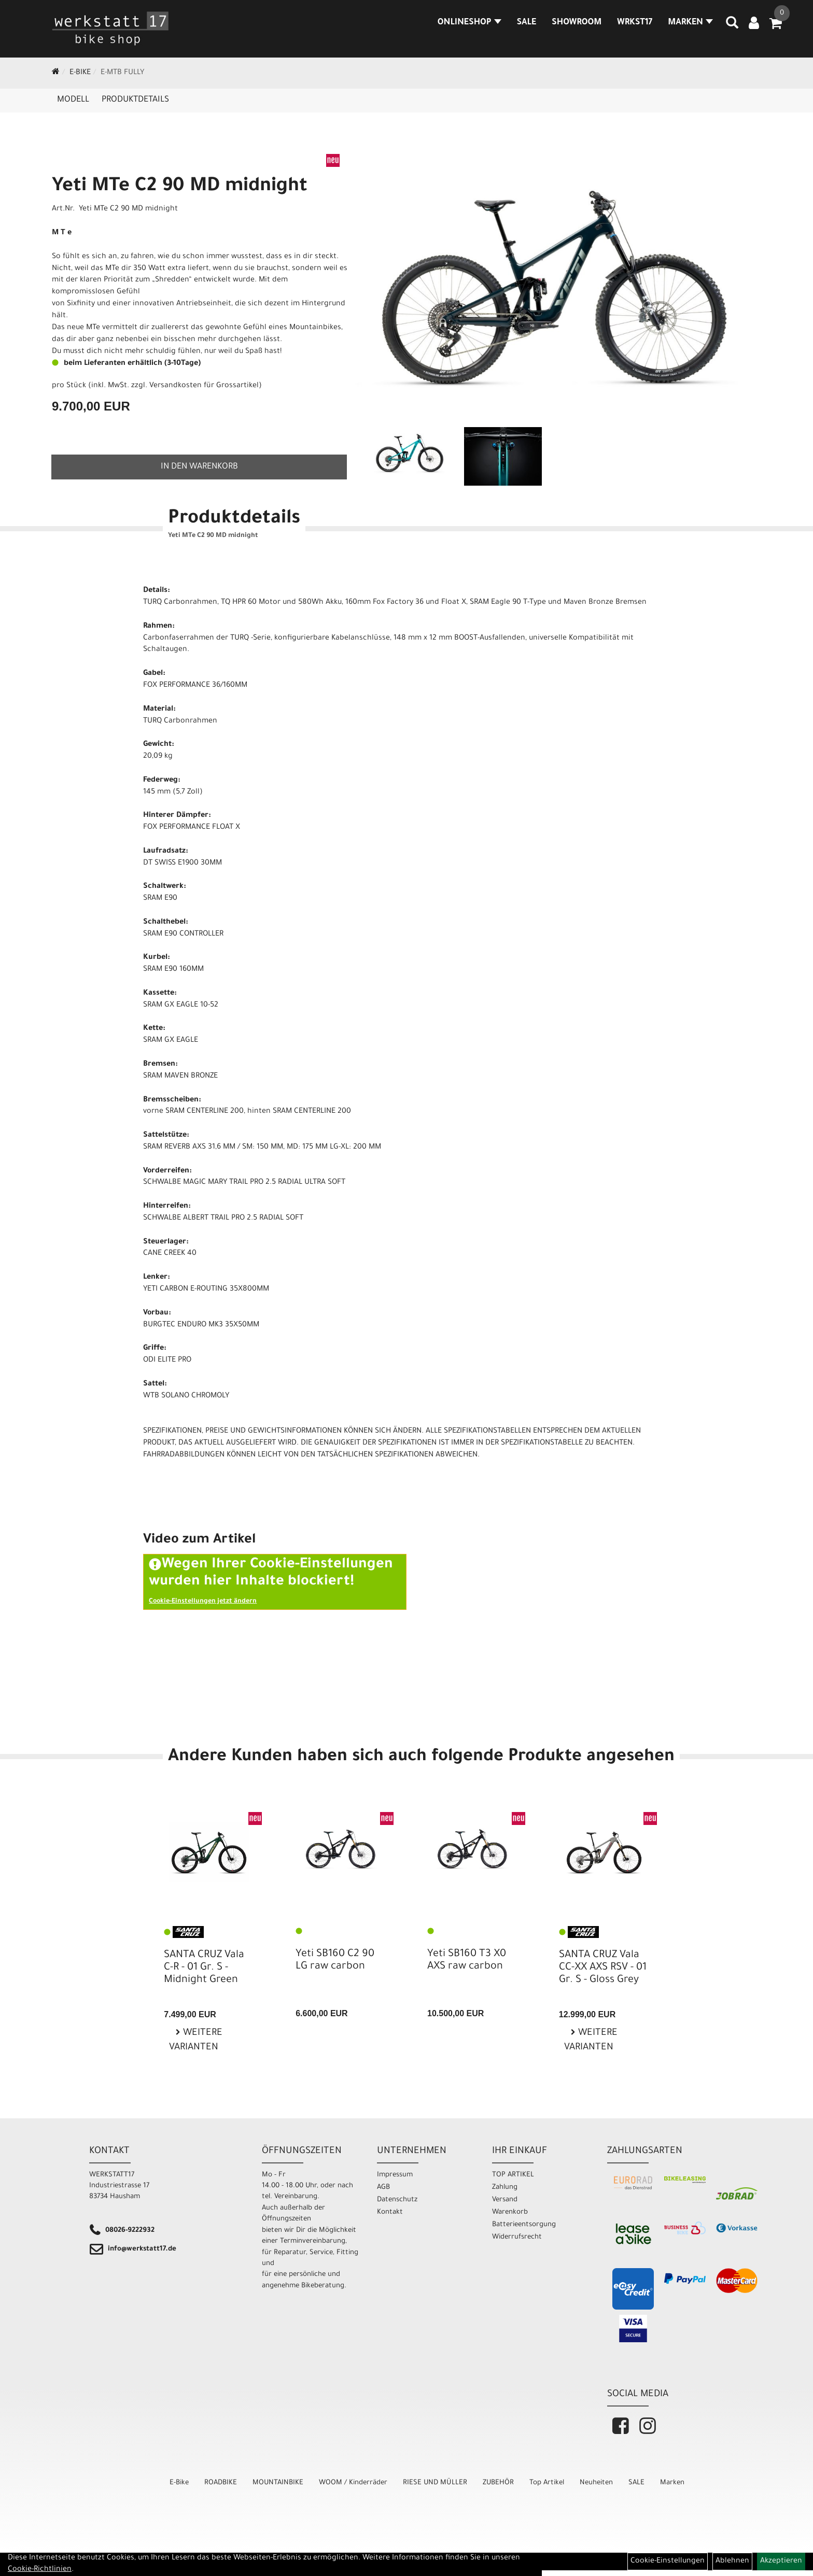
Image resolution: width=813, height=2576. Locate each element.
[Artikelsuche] (732, 26)
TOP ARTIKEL (513, 2175)
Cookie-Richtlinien (40, 2570)
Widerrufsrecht (517, 2237)
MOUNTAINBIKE (278, 2483)
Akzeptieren (781, 2561)
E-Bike (80, 73)
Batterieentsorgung (524, 2225)
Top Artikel (546, 2483)
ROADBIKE (220, 2483)
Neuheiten (596, 2483)
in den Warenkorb (199, 467)
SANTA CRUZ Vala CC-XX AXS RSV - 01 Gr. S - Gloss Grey (603, 1968)
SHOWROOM (576, 22)
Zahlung (504, 2187)
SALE (526, 22)
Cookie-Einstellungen (667, 2561)
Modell (73, 100)
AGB (383, 2187)
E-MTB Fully (122, 73)
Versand (504, 2200)
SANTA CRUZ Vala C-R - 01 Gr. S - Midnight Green (204, 1968)
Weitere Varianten (195, 2041)
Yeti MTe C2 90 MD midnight (179, 187)
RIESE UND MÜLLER (435, 2483)
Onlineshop (469, 22)
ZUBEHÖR (498, 2483)
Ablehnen (732, 2561)
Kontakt (390, 2212)
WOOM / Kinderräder (353, 2483)
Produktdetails (135, 100)
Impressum (395, 2175)
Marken (672, 2483)
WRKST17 (634, 22)
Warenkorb (510, 2212)
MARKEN (690, 22)
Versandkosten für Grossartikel (204, 386)
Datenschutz (397, 2200)
